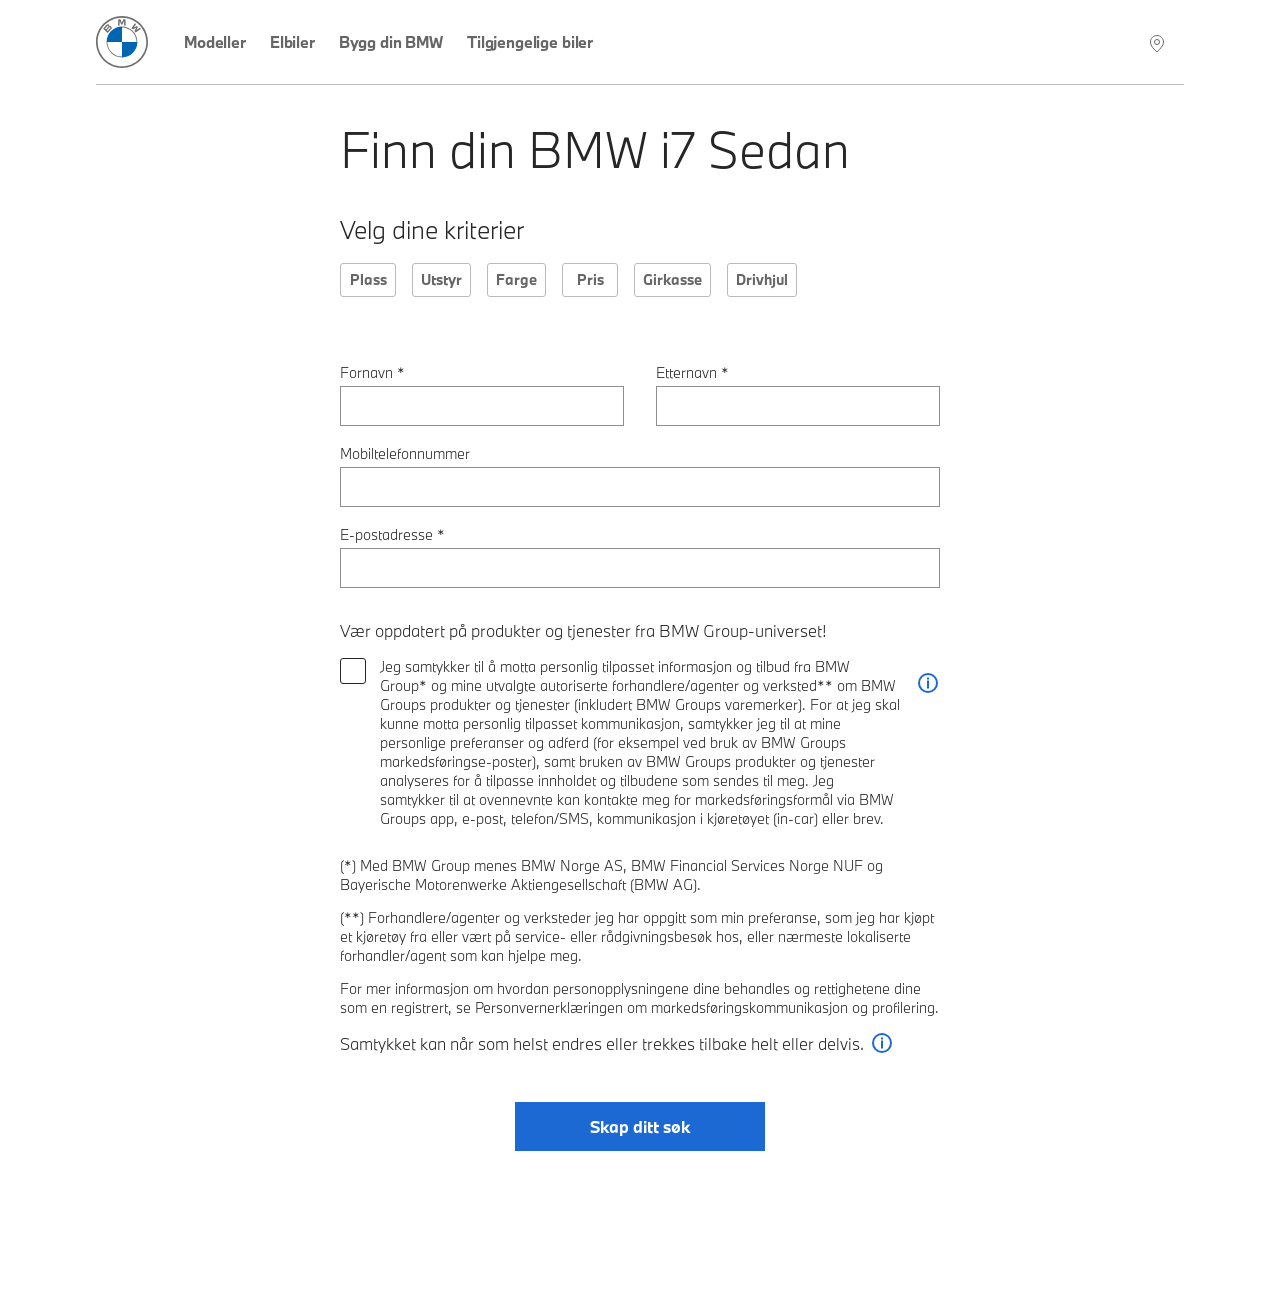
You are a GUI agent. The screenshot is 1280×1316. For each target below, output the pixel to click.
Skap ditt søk (640, 1126)
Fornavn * (372, 372)
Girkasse (672, 279)
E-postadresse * (392, 534)
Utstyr (441, 279)
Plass (368, 279)
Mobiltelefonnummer (405, 453)
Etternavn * (692, 372)
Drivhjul (762, 279)
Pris (590, 279)
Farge (516, 279)
